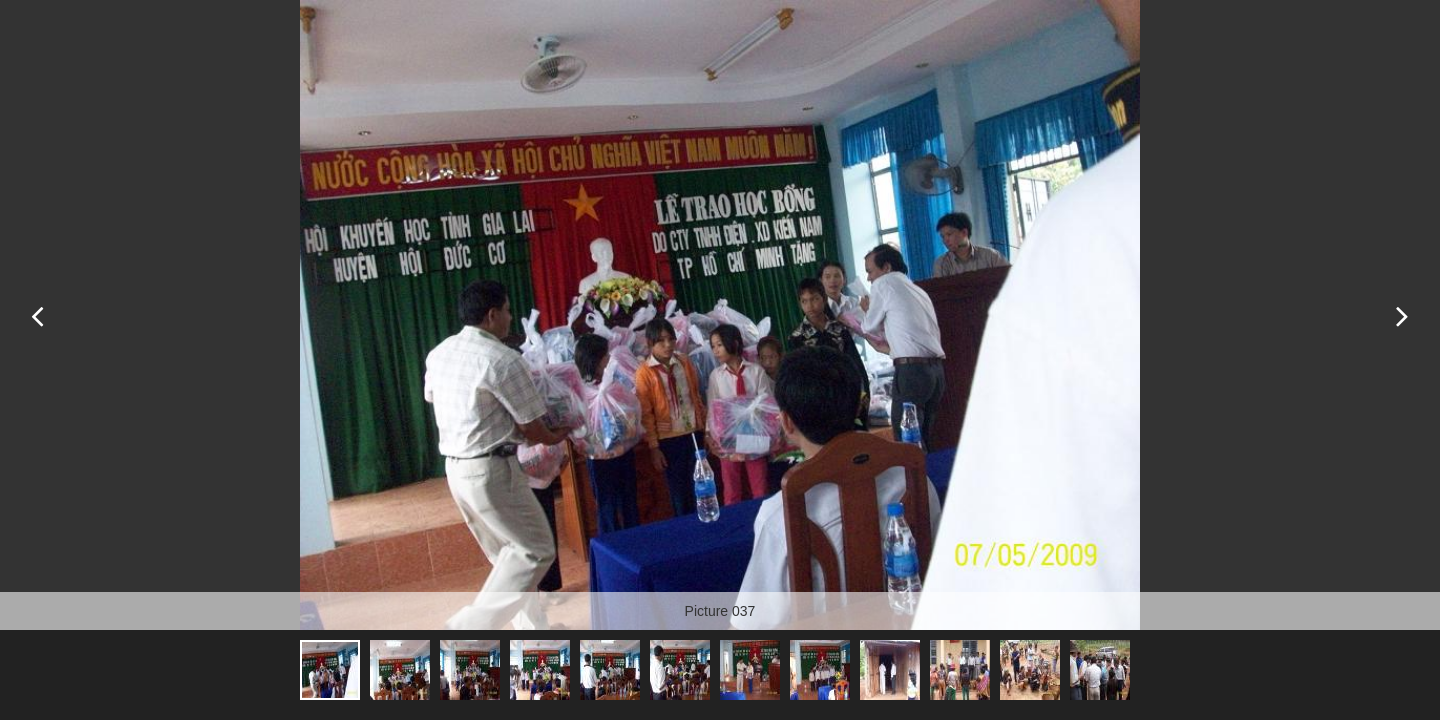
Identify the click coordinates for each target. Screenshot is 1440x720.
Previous (37, 315)
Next (1402, 315)
